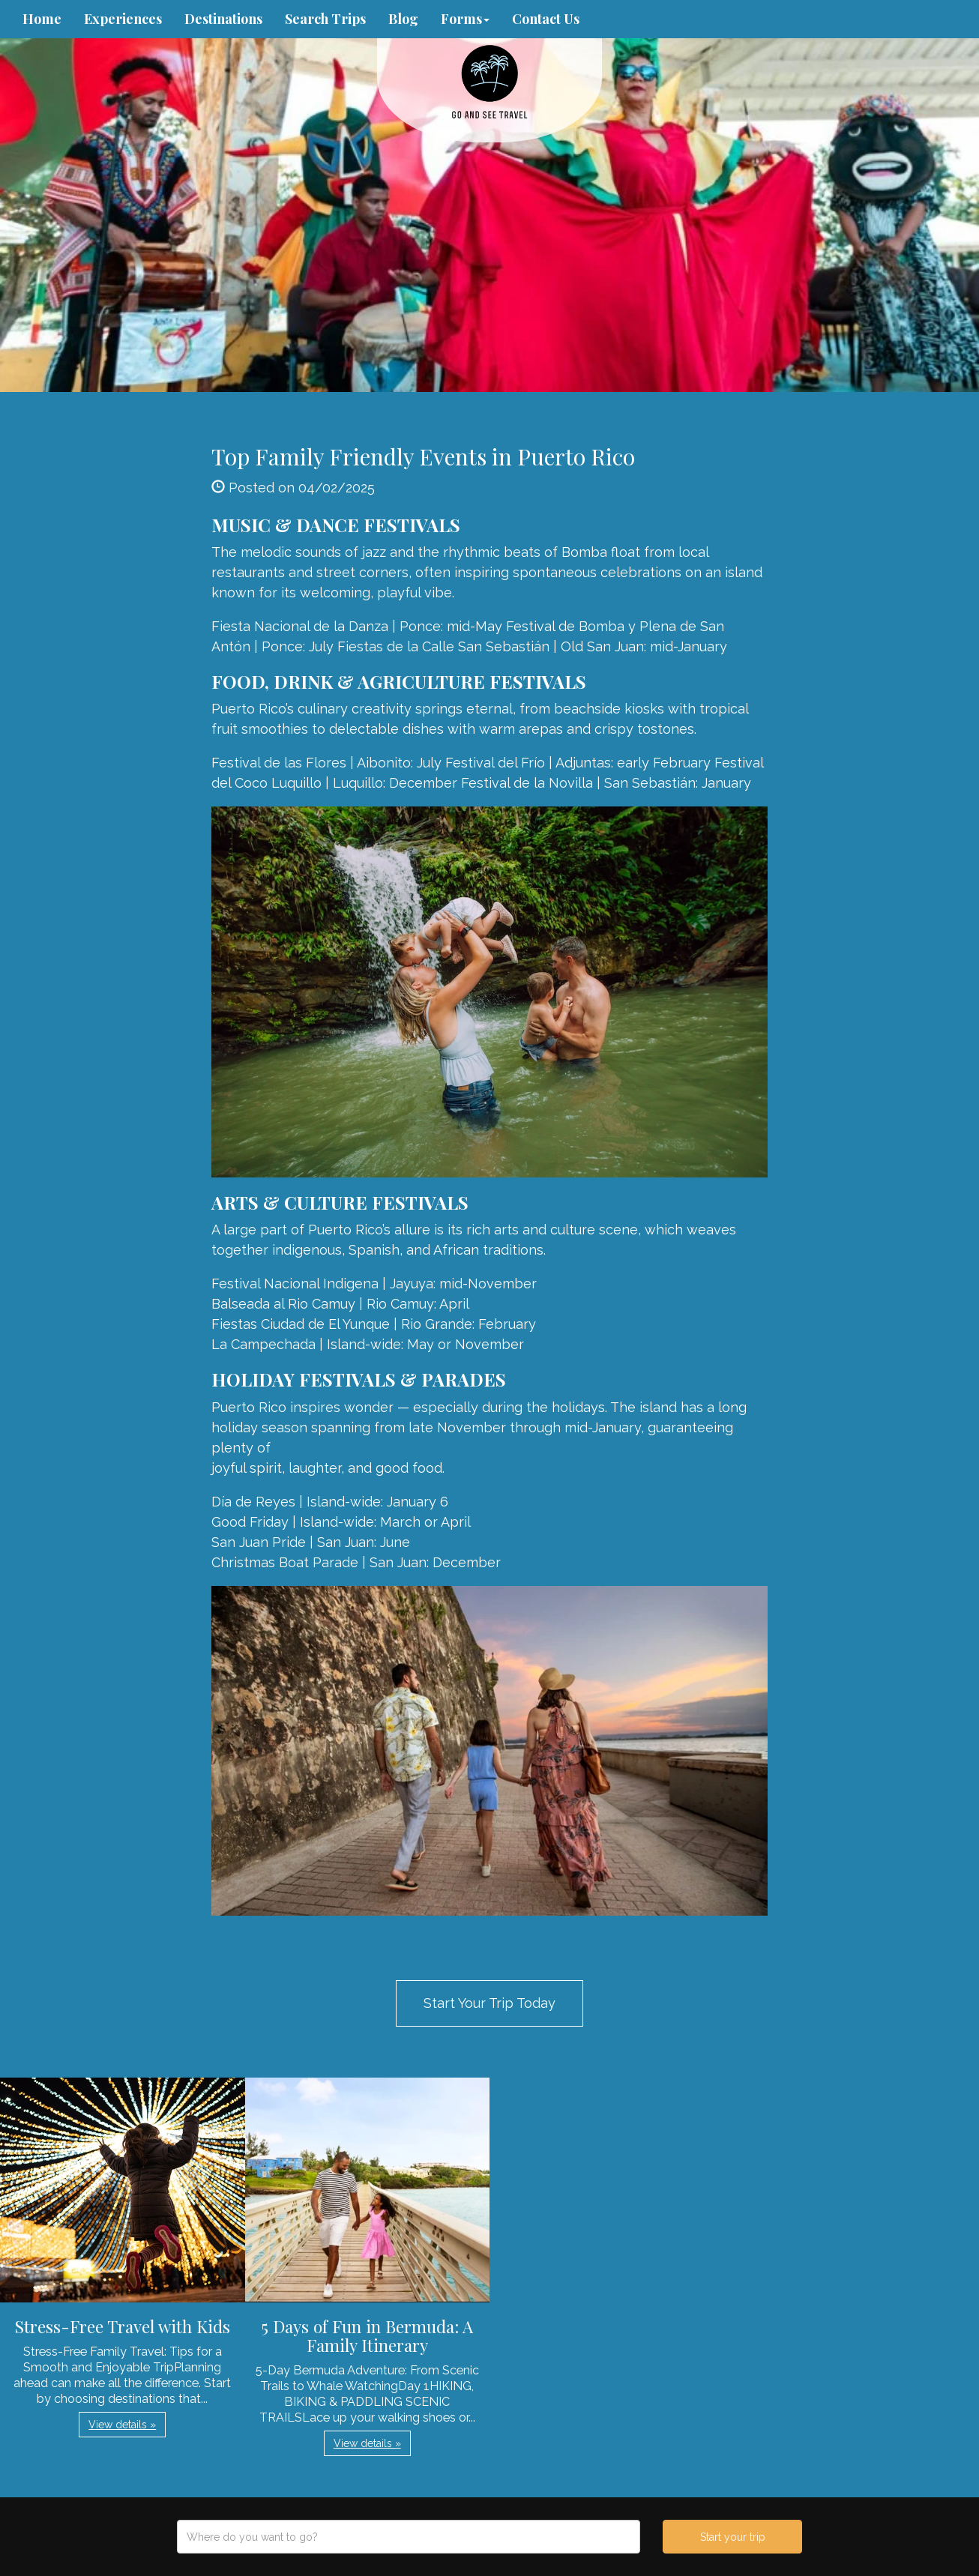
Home (41, 19)
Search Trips (325, 19)
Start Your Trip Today (489, 2003)
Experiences (123, 19)
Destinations (223, 19)
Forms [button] (465, 19)
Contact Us (545, 19)
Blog (403, 19)
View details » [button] (122, 2425)
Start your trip (732, 2537)
